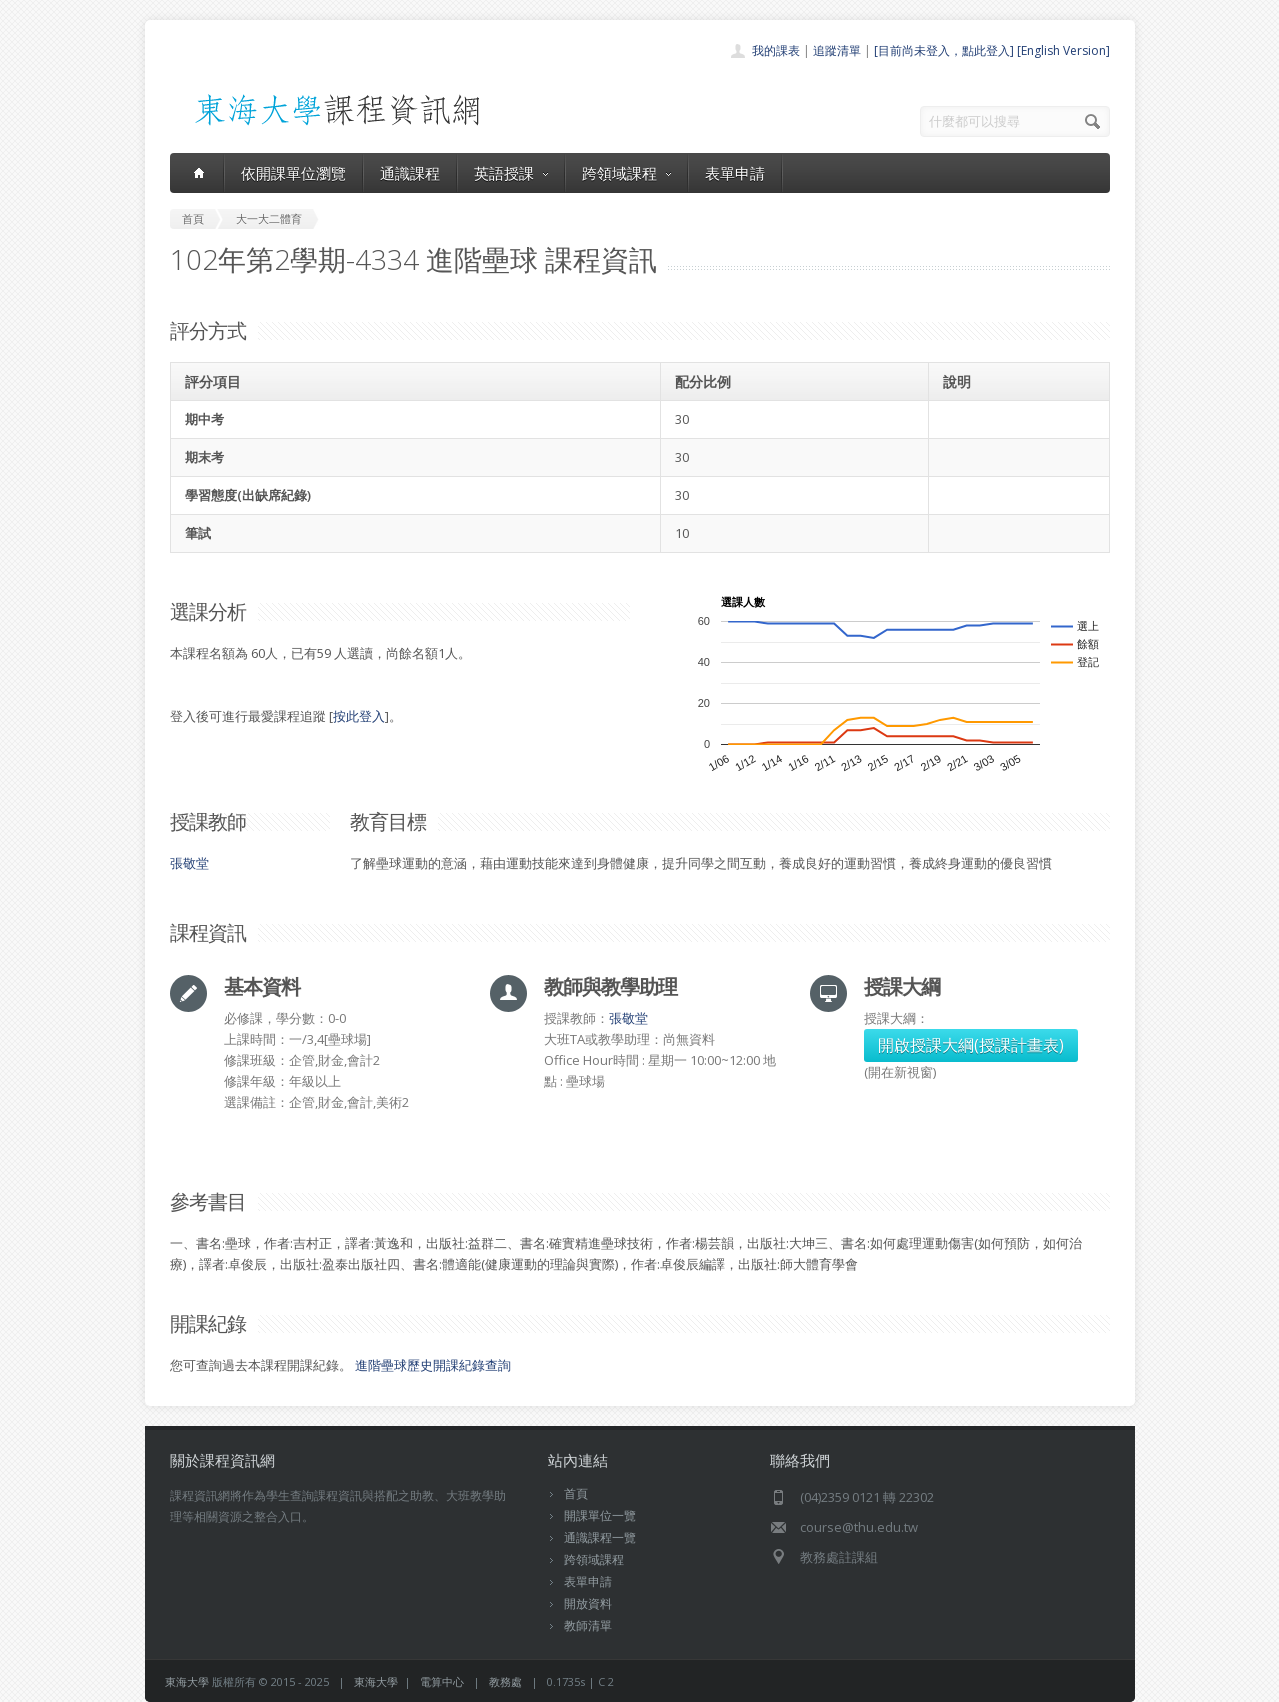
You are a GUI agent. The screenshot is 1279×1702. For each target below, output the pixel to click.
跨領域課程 (626, 173)
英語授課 (511, 173)
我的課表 (776, 50)
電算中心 (442, 1681)
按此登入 (359, 716)
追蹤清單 (837, 50)
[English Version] (1063, 50)
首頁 (576, 1493)
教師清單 (588, 1625)
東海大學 (187, 1681)
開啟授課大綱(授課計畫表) (971, 1045)
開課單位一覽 (600, 1515)
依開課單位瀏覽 (293, 173)
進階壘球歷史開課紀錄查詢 (433, 1365)
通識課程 (410, 173)
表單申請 (735, 173)
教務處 (505, 1681)
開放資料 (588, 1603)
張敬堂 (189, 863)
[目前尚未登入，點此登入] (944, 50)
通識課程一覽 (600, 1537)
